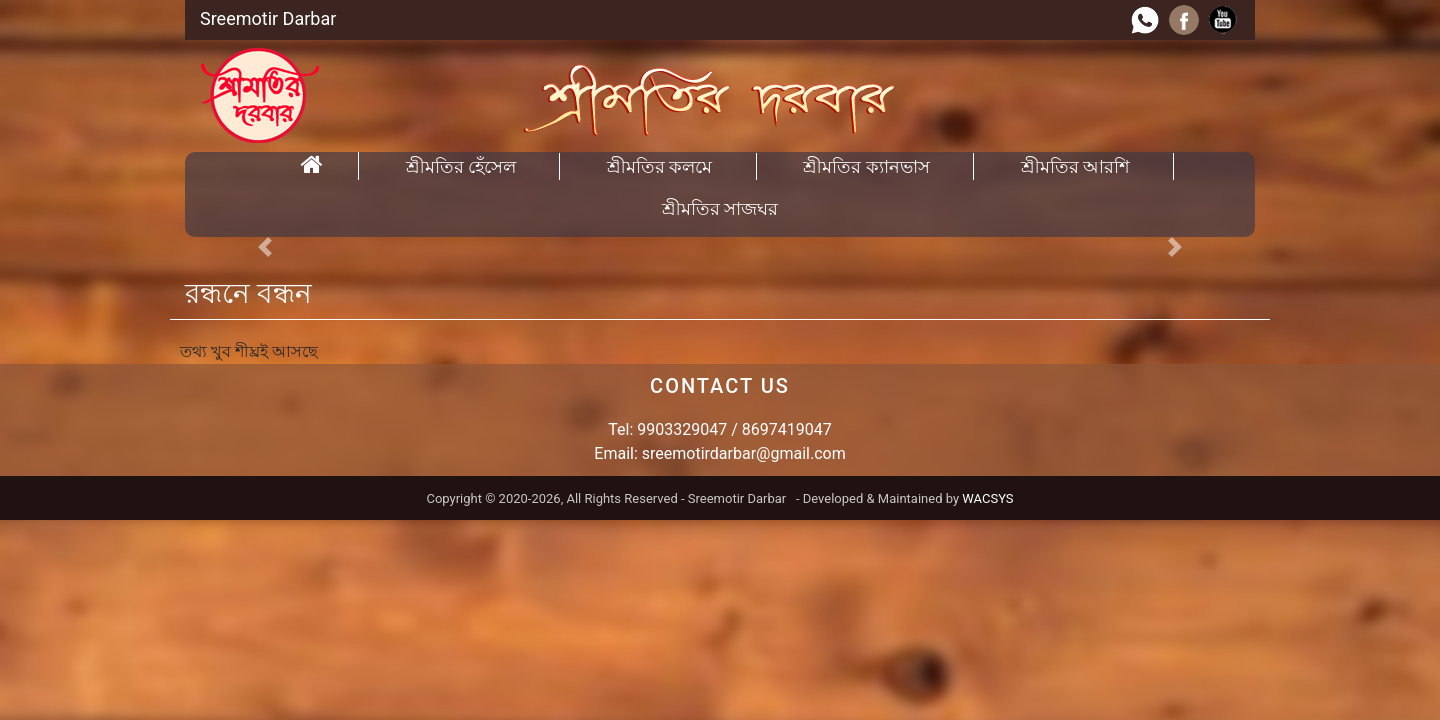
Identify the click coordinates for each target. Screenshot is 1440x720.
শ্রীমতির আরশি (1075, 166)
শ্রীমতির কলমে (659, 166)
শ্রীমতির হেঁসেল (461, 166)
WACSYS (987, 498)
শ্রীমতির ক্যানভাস (866, 166)
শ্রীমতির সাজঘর (720, 208)
